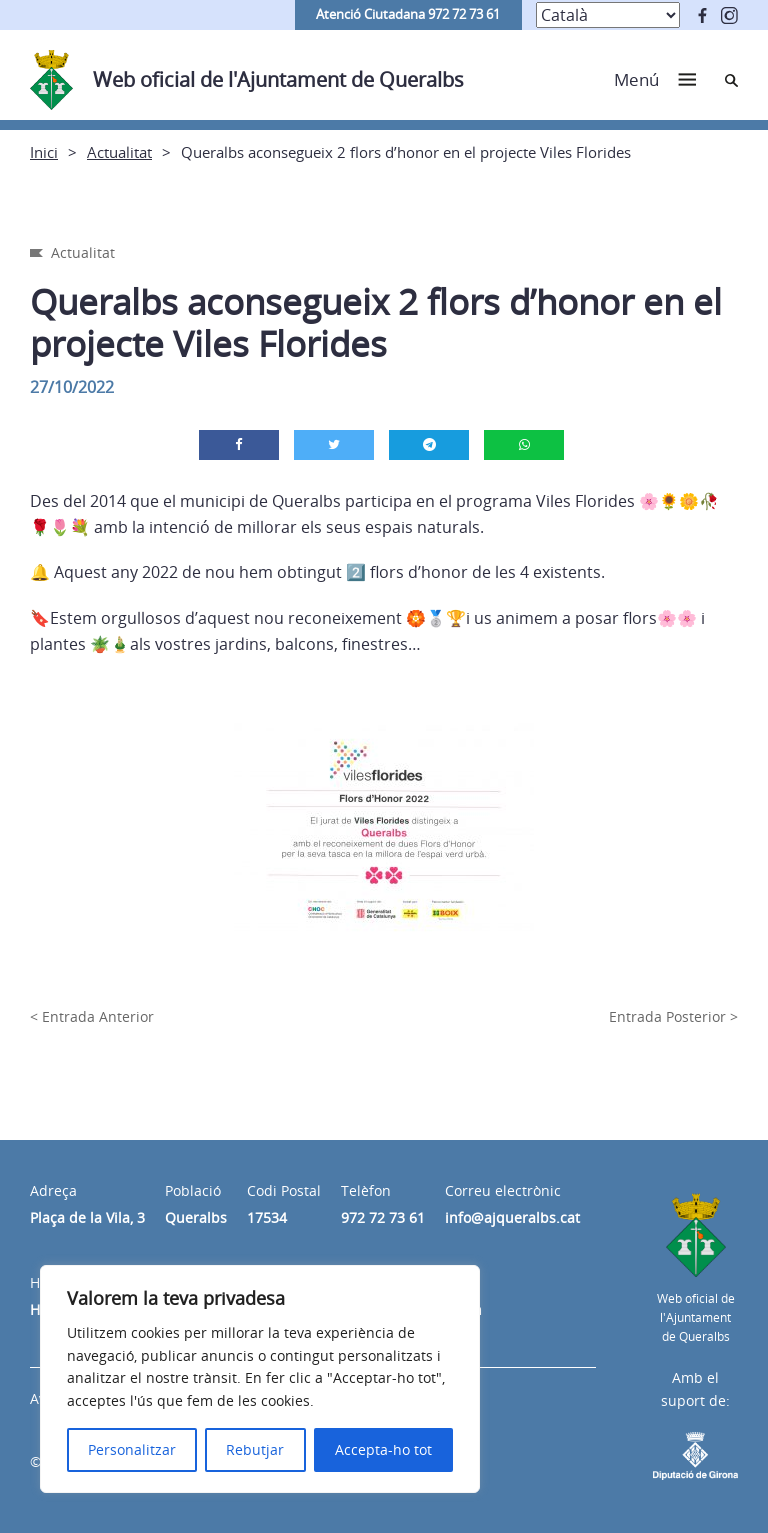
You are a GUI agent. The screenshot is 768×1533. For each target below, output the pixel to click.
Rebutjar (255, 1449)
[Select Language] (608, 15)
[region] (260, 1379)
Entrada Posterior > (673, 1016)
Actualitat (119, 152)
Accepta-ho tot (383, 1449)
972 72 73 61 (383, 1217)
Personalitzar (132, 1449)
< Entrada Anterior (92, 1016)
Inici (44, 152)
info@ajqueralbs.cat (512, 1217)
